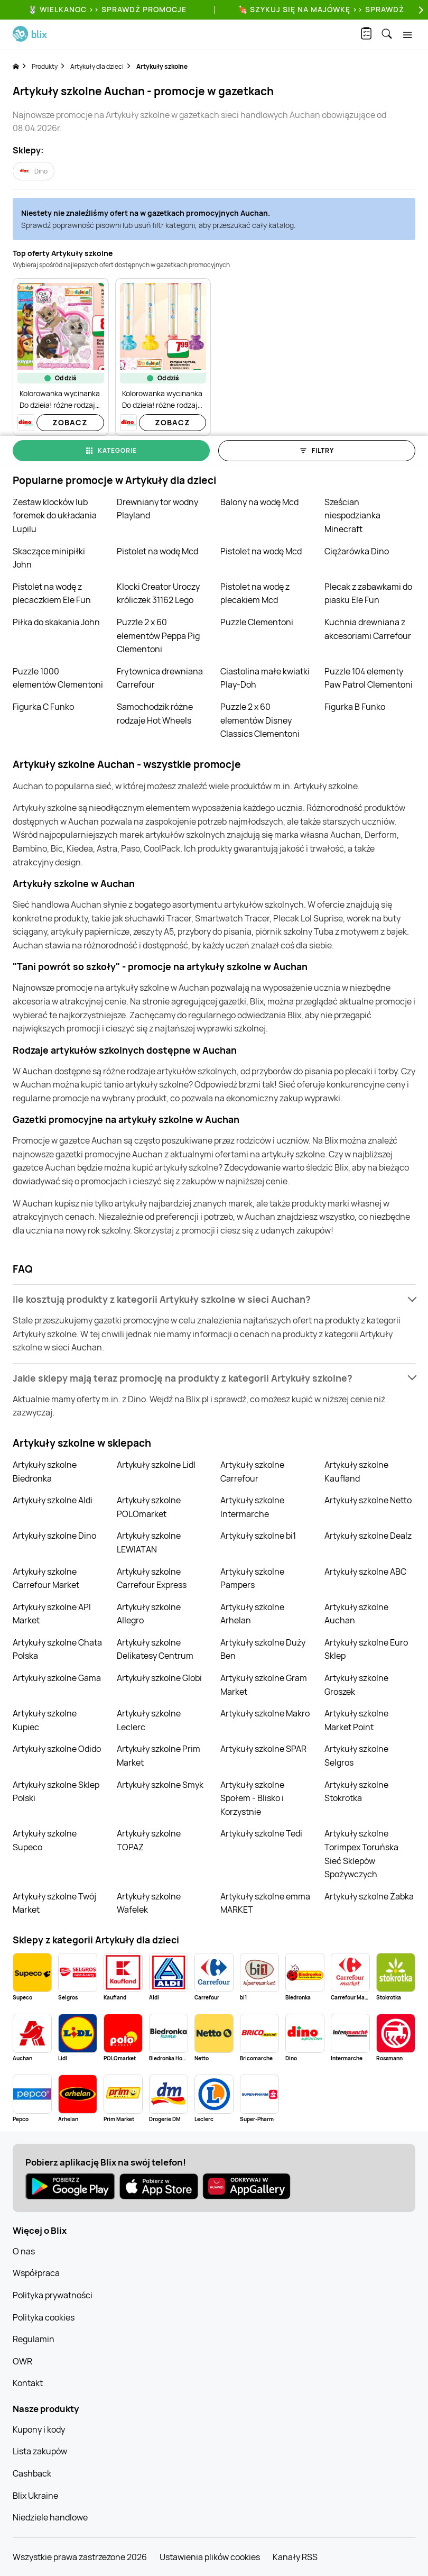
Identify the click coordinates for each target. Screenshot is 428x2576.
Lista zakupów (40, 2451)
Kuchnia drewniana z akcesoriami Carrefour (367, 629)
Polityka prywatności (52, 2295)
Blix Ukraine (35, 2495)
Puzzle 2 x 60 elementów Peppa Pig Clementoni (158, 635)
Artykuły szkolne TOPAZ (149, 1840)
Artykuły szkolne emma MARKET (265, 1903)
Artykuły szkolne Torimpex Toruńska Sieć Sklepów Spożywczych (361, 1854)
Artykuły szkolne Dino (54, 1535)
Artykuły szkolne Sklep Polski (56, 1791)
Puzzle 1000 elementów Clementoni (58, 678)
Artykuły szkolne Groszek (356, 1684)
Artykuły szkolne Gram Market (263, 1684)
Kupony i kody (39, 2429)
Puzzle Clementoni (256, 622)
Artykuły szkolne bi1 (258, 1535)
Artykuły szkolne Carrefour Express (152, 1578)
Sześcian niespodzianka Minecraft (352, 515)
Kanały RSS (295, 2557)
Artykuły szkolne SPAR (263, 1749)
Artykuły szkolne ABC (365, 1571)
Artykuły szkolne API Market (52, 1614)
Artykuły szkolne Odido (57, 1749)
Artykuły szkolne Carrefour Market (46, 1578)
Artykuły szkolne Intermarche (252, 1507)
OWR (22, 2361)
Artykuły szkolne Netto (368, 1500)
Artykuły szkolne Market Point (356, 1720)
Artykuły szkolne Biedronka (45, 1471)
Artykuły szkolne (162, 66)
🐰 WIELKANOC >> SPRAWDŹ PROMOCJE (107, 9)
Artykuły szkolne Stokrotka (356, 1791)
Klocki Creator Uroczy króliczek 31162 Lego (158, 593)
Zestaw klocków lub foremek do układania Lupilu (55, 515)
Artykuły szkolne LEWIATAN (149, 1542)
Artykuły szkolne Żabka (369, 1896)
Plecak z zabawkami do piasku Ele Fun (368, 593)
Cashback (32, 2473)
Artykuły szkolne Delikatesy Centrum (155, 1649)
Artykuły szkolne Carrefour (252, 1471)
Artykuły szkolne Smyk (160, 1785)
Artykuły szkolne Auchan (356, 1614)
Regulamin (33, 2339)
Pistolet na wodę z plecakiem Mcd (255, 593)
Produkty (45, 66)
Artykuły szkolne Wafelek (149, 1903)
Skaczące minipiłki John (49, 558)
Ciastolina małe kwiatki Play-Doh (265, 678)
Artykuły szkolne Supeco (45, 1840)
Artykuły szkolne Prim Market (158, 1755)
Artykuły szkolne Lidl (156, 1464)
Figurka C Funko (43, 706)
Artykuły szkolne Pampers (252, 1578)
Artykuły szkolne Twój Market (54, 1903)
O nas (24, 2251)
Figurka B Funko (354, 706)
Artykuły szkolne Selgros (356, 1755)
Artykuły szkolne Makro (265, 1713)
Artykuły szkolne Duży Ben (262, 1649)
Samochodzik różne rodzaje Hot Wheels (155, 713)
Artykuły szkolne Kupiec (45, 1720)
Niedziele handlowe (50, 2517)
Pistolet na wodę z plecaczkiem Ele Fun (52, 593)
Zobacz (70, 422)
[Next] (419, 10)
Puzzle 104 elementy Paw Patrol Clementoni (368, 678)
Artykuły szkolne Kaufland (356, 1471)
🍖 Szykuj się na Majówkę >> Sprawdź (321, 9)
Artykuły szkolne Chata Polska (57, 1649)
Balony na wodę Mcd (259, 502)
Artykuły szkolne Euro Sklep (366, 1649)
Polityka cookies (44, 2317)
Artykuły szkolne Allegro (149, 1614)
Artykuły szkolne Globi (159, 1678)
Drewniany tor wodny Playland (157, 509)
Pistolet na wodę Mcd (157, 551)
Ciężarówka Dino (356, 551)
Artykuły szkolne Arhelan (252, 1614)
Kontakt (28, 2383)
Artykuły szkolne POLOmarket (149, 1507)
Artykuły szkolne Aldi (52, 1500)
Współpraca (36, 2273)
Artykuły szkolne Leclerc (149, 1720)
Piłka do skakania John (56, 622)
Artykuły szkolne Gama (57, 1678)
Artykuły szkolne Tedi (261, 1833)
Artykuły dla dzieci (97, 66)
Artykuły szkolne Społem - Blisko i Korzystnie (252, 1798)
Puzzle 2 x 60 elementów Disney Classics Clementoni (260, 720)
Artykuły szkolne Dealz (368, 1535)
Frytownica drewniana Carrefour (160, 678)
